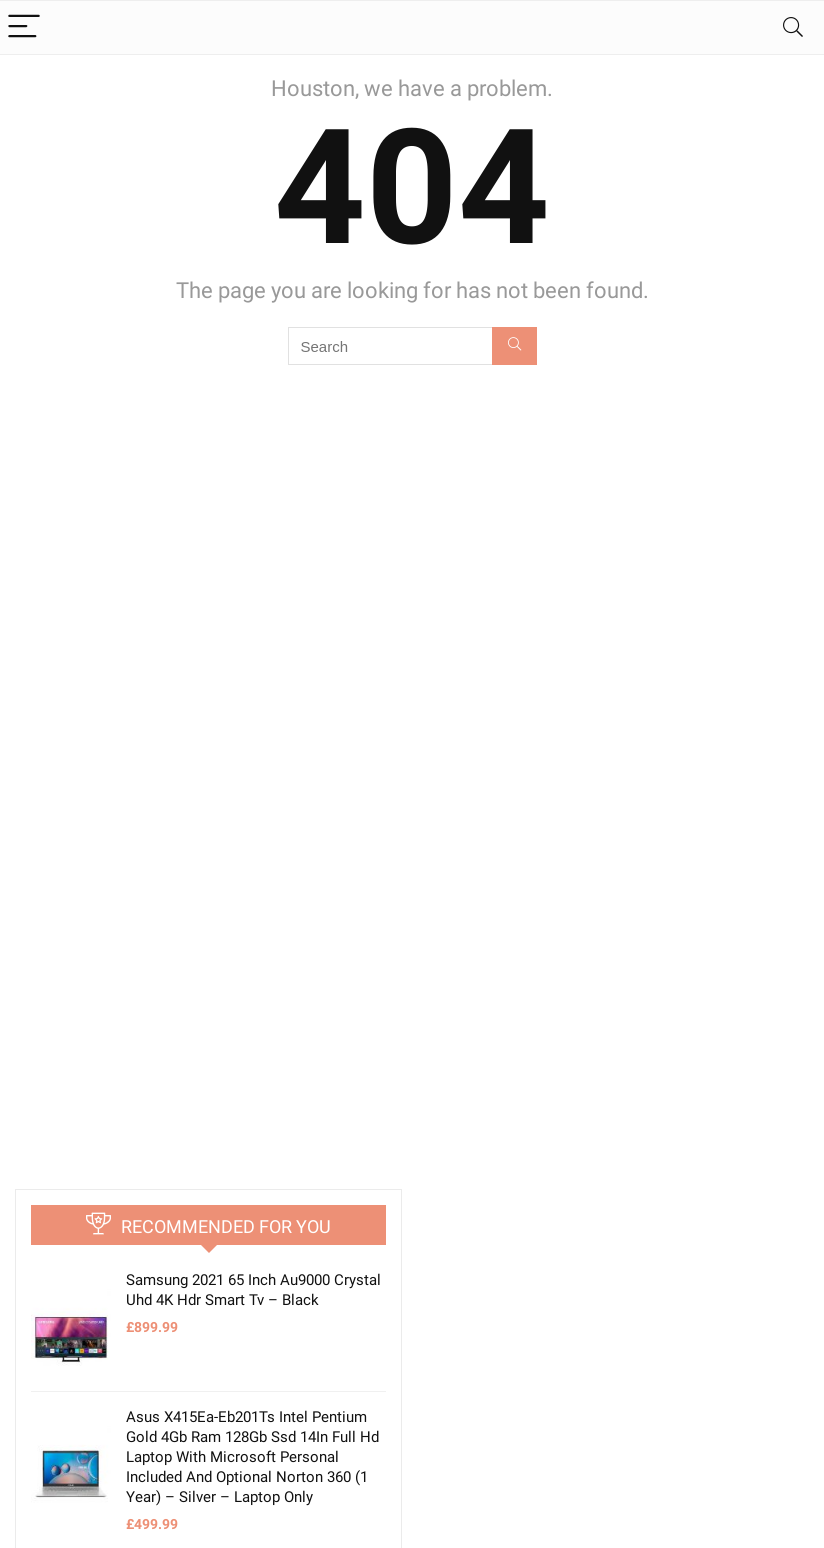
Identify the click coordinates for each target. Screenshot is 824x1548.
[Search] (793, 27)
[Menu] (24, 27)
